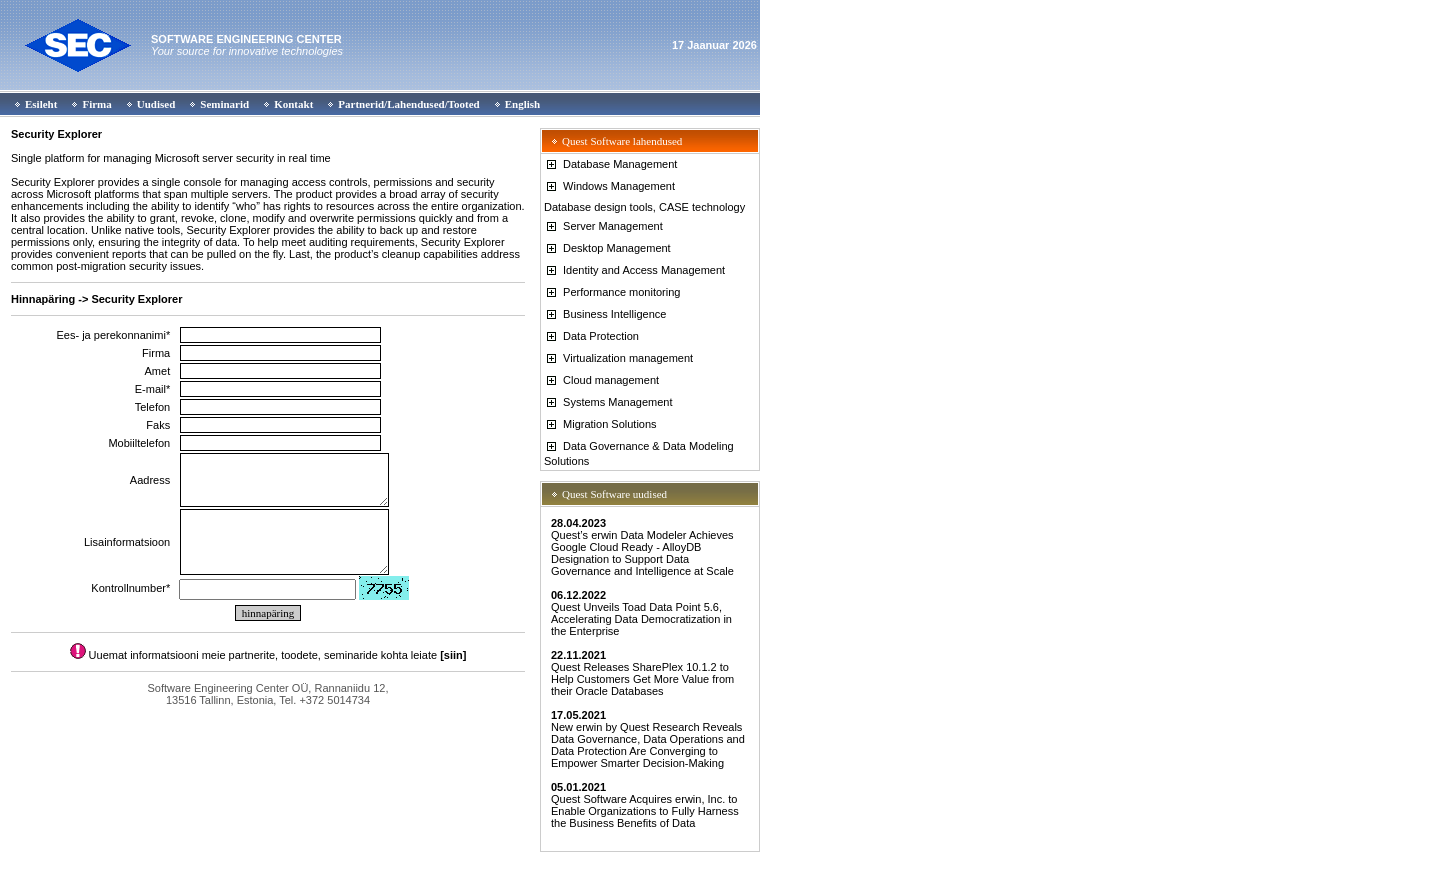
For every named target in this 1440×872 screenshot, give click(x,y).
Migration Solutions (600, 424)
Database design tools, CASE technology (644, 207)
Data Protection (591, 336)
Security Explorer (56, 134)
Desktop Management (607, 248)
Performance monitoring (612, 292)
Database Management (610, 164)
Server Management (603, 226)
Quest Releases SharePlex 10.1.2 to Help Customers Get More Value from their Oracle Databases (642, 673)
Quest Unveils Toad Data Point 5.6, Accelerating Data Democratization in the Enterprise (641, 613)
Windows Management (609, 186)
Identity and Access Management (634, 270)
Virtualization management (618, 358)
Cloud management (601, 380)
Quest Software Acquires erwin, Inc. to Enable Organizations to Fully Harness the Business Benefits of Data (645, 805)
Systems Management (608, 402)
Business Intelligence (605, 314)
